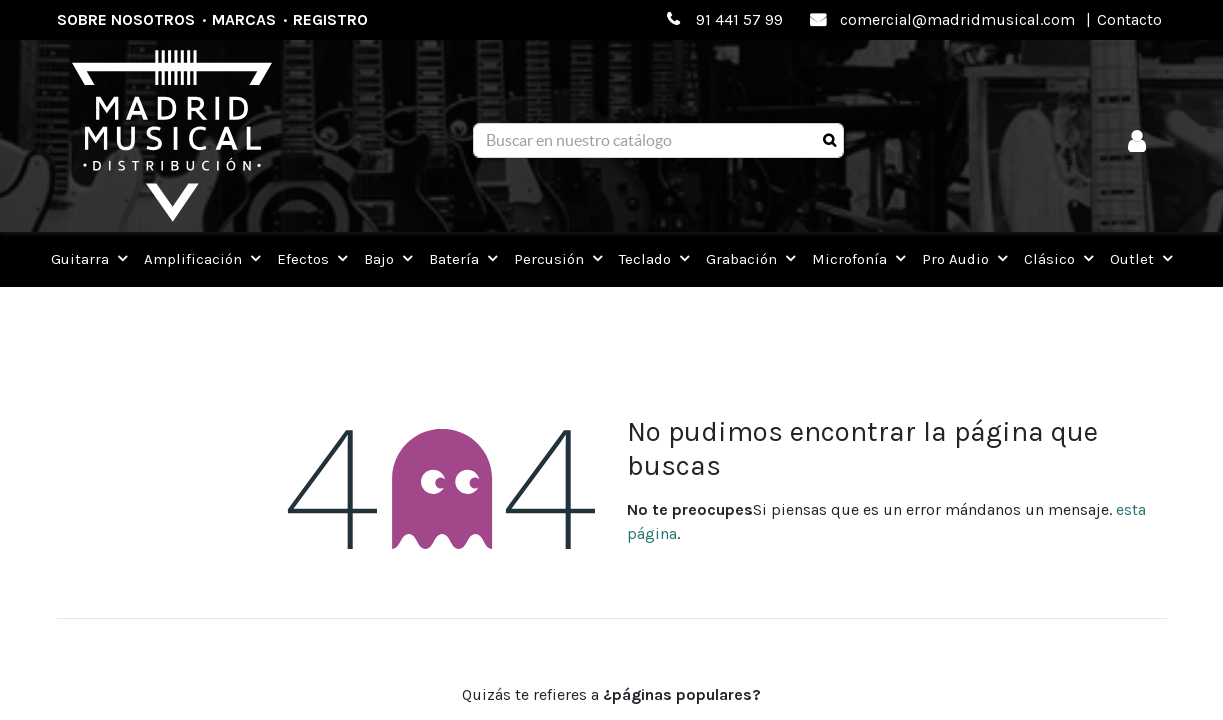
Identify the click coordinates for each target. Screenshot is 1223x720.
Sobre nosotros (126, 19)
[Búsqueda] (829, 141)
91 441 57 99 (739, 19)
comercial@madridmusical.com (957, 19)
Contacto (1129, 19)
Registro (330, 19)
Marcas (244, 19)
